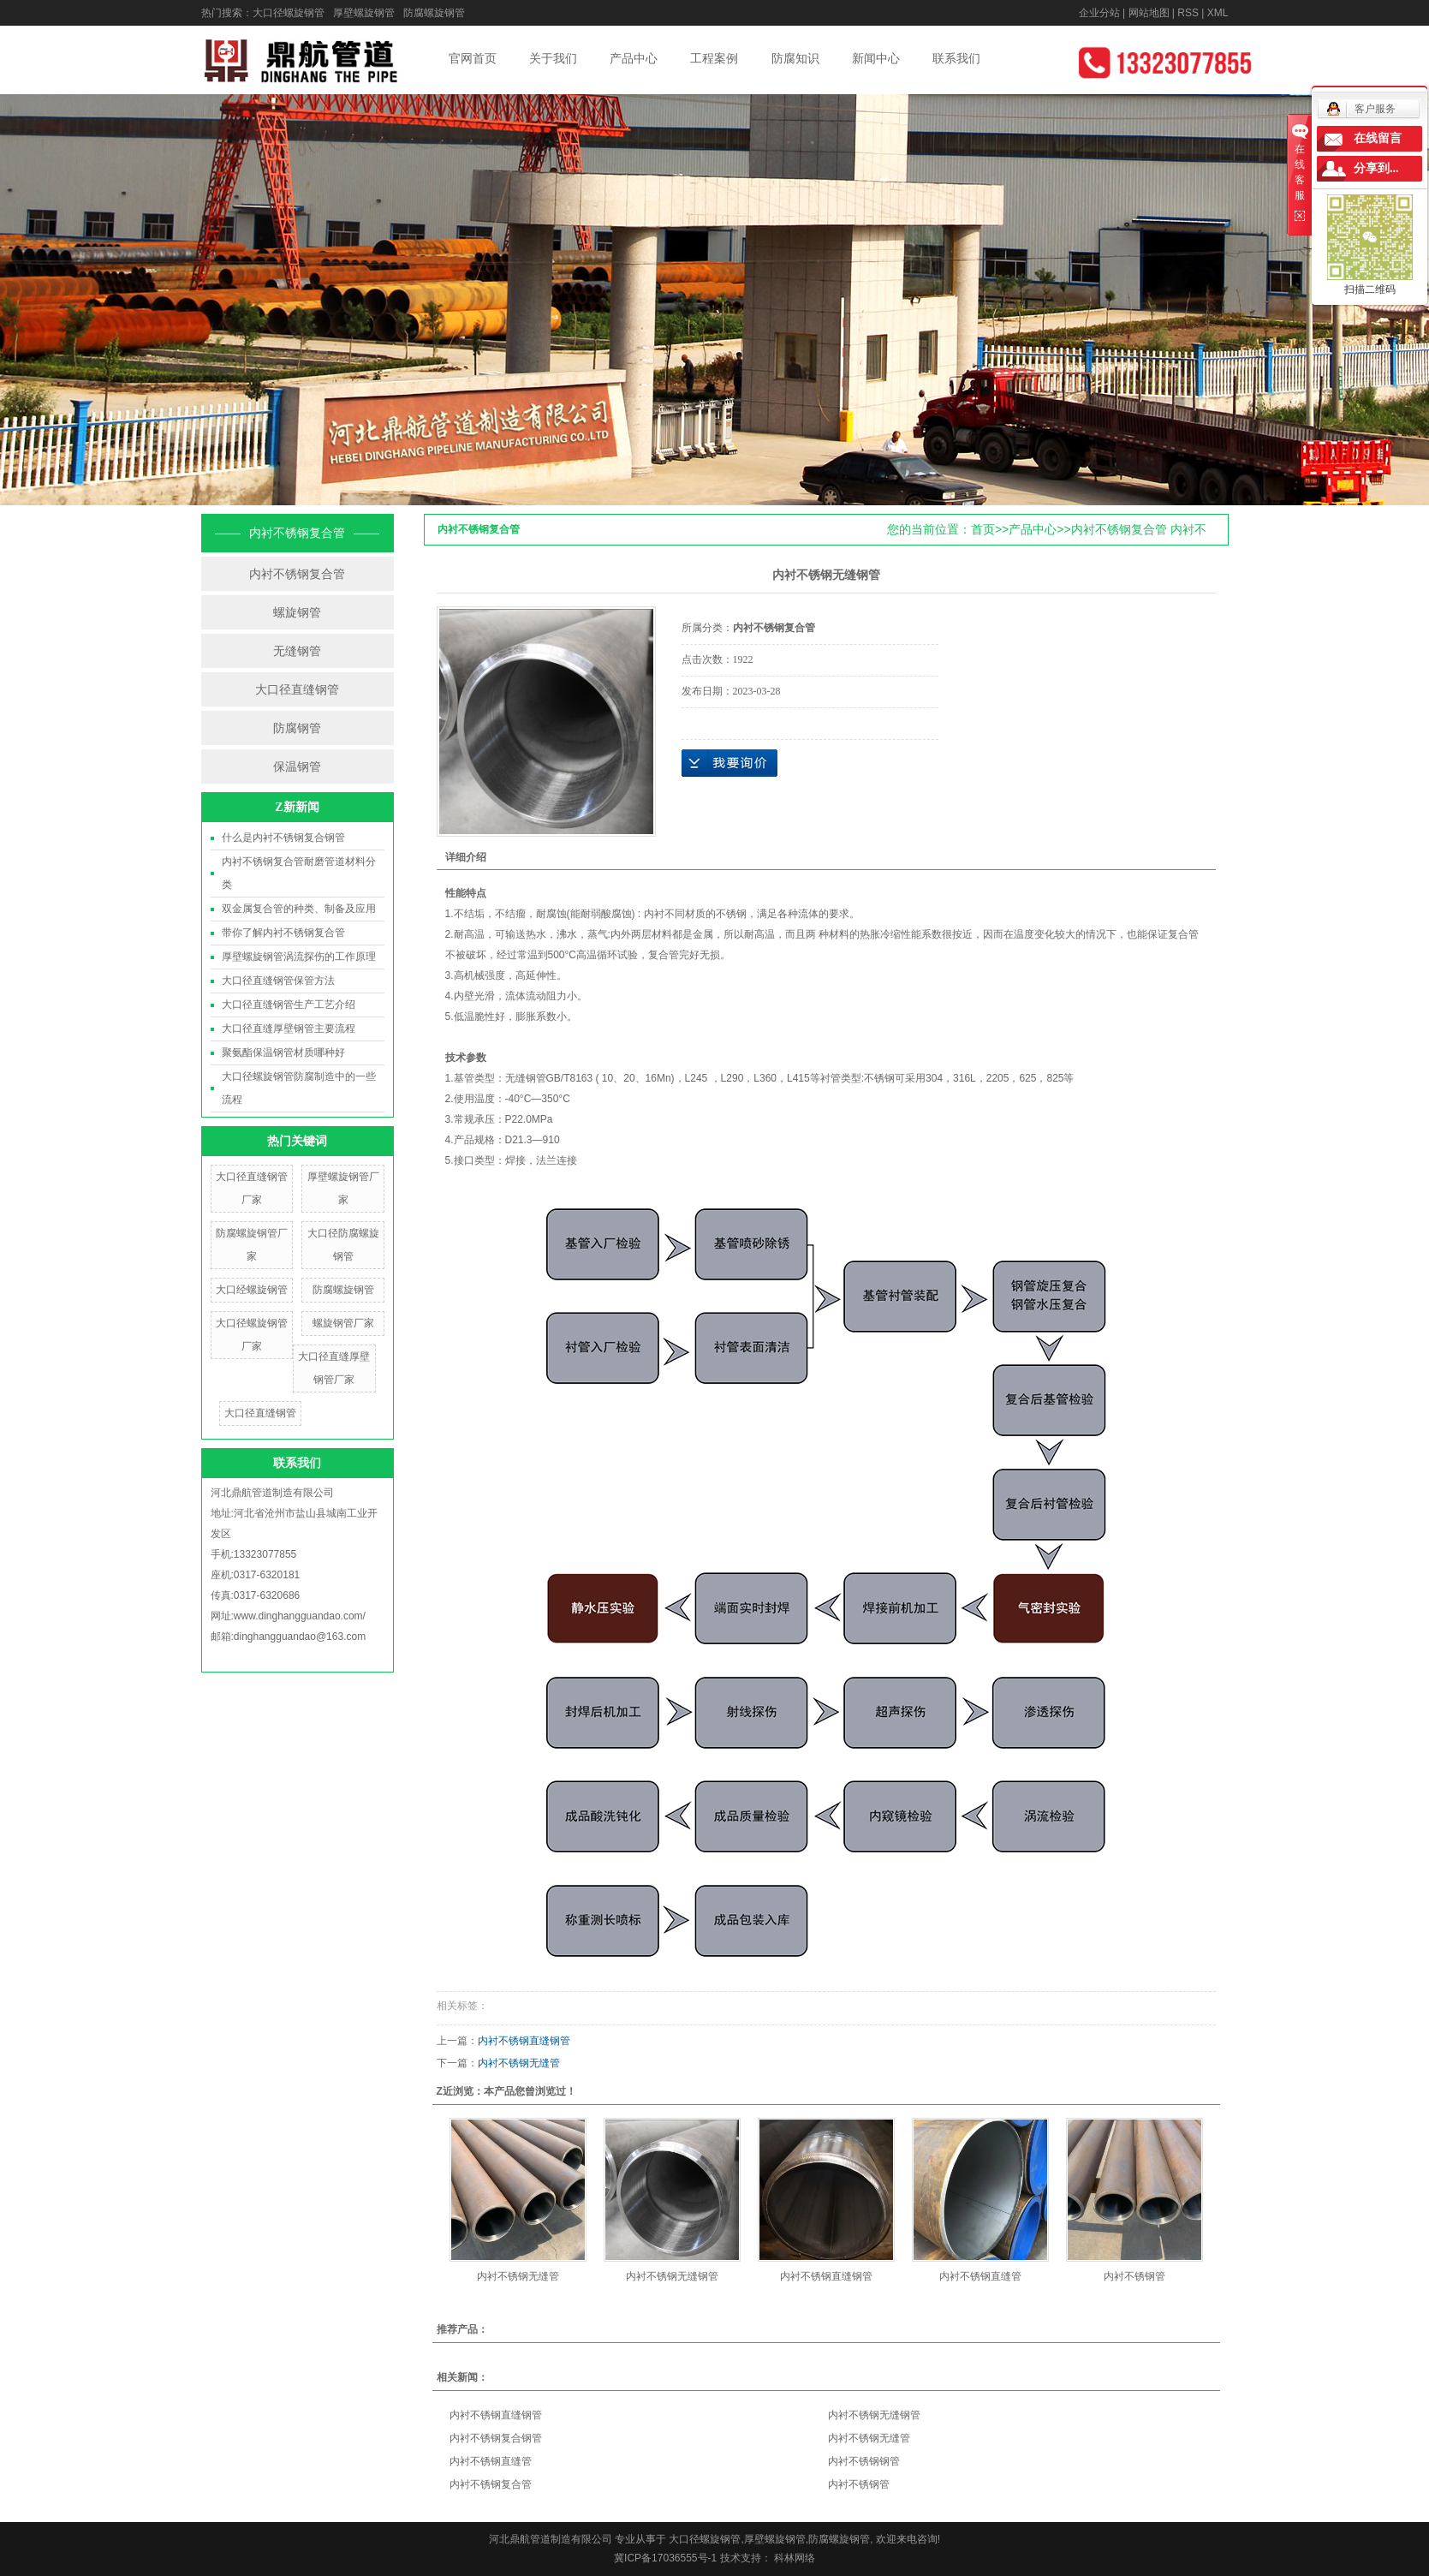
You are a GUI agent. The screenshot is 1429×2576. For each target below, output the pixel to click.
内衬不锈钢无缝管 (519, 2063)
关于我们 (553, 58)
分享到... (1376, 168)
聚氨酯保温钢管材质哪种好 (283, 1052)
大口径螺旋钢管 (289, 13)
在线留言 (1378, 138)
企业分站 (1099, 13)
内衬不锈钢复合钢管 (496, 2438)
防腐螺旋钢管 (434, 13)
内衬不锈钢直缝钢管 (524, 2041)
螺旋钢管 (297, 612)
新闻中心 (876, 58)
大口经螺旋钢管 (252, 1290)
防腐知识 (795, 58)
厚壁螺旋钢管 (364, 13)
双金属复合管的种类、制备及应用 (299, 909)
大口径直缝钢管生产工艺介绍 (288, 1005)
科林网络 (793, 2558)
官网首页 (473, 58)
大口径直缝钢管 (297, 689)
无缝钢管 (297, 651)
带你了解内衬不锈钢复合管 (283, 933)
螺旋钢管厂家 (343, 1323)
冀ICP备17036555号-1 (665, 2558)
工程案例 (714, 58)
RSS (1188, 13)
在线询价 (729, 763)
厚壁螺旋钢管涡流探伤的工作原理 (299, 957)
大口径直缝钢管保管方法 (278, 981)
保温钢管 (297, 766)
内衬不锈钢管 (1134, 2276)
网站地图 (1149, 13)
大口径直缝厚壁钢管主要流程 (288, 1029)
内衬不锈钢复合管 (297, 574)
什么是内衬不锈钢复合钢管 (283, 838)
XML (1218, 13)
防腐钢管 (297, 728)
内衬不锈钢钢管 (864, 2461)
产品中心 (634, 58)
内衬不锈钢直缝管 (980, 2276)
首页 (983, 529)
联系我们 (956, 58)
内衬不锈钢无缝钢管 (672, 2276)
